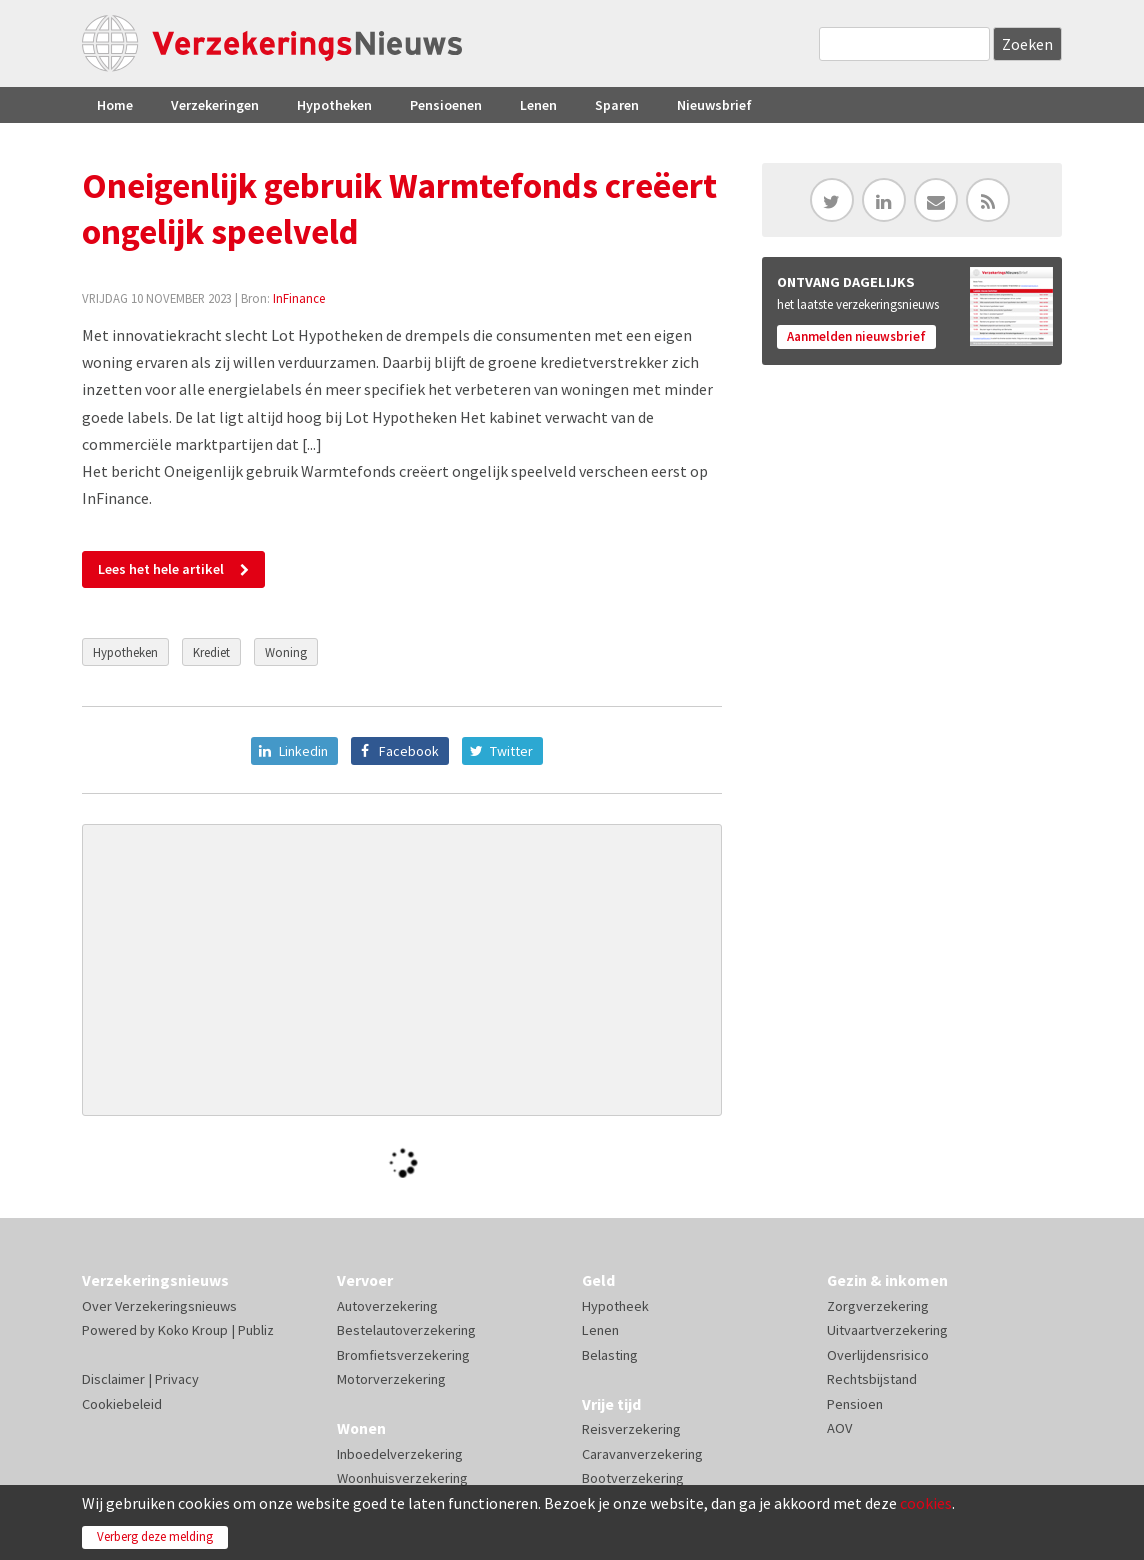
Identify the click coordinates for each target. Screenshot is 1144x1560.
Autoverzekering (387, 1306)
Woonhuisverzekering (402, 1478)
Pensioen (855, 1404)
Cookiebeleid (122, 1404)
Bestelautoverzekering (406, 1330)
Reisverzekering (631, 1429)
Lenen (538, 105)
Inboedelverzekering (400, 1454)
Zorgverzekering (878, 1306)
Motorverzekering (391, 1379)
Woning (286, 652)
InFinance (299, 298)
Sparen (617, 105)
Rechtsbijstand (872, 1379)
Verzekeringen (215, 105)
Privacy (177, 1379)
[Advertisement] (402, 970)
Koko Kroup (193, 1330)
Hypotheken (334, 105)
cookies (926, 1503)
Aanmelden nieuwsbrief (856, 336)
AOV (839, 1428)
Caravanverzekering (642, 1454)
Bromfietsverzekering (403, 1355)
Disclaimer (113, 1379)
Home (115, 105)
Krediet (211, 652)
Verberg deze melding (155, 1536)
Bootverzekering (633, 1478)
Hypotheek (615, 1306)
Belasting (610, 1355)
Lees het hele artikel (161, 569)
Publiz (256, 1330)
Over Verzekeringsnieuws (159, 1306)
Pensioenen (446, 105)
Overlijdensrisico (878, 1355)
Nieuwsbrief (714, 105)
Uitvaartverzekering (887, 1330)
